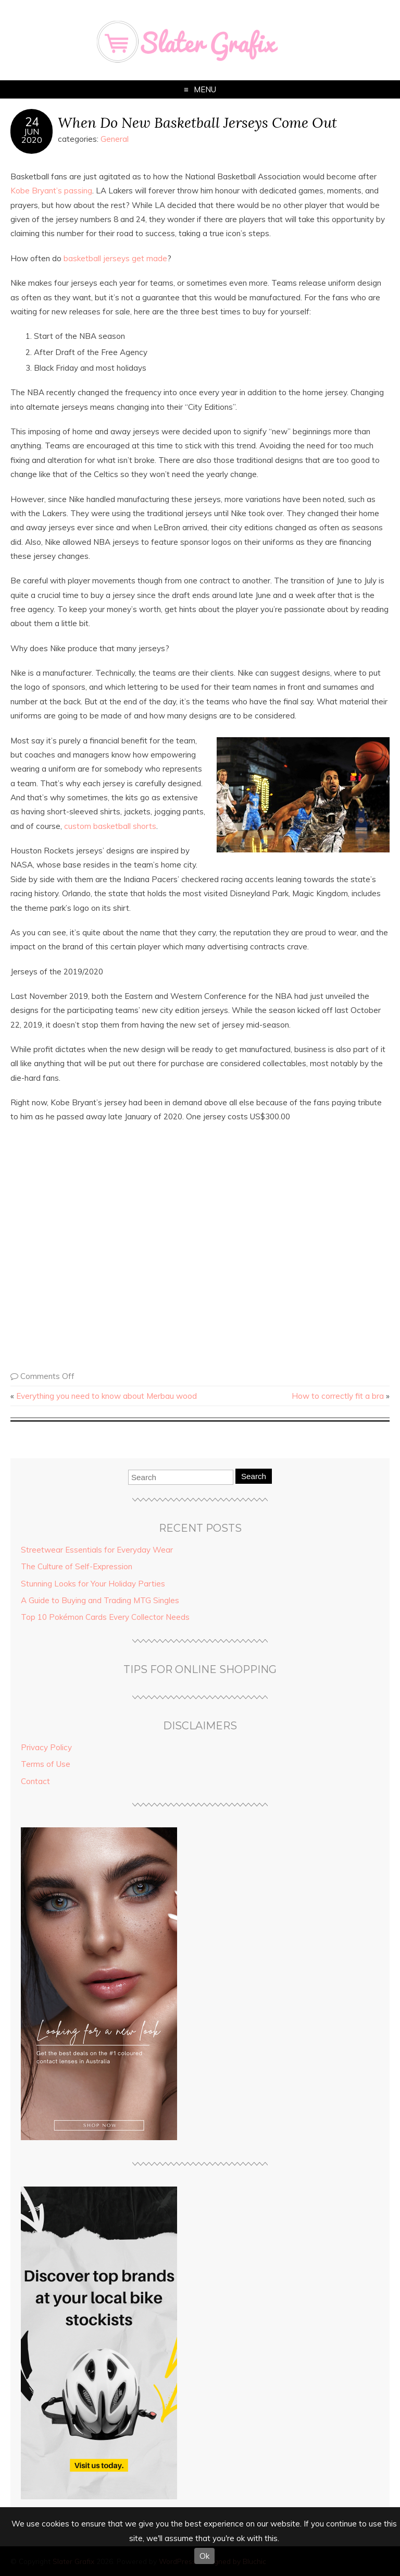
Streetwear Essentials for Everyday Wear (97, 1550)
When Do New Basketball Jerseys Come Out (197, 122)
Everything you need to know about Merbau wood (106, 1396)
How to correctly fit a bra (338, 1396)
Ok (204, 2556)
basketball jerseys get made (115, 258)
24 (32, 122)
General (115, 139)
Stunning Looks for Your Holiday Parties (93, 1584)
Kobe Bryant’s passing (51, 191)
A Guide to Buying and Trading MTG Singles (100, 1600)
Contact (35, 1781)
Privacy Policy (46, 1747)
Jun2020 (31, 135)
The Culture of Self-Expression (76, 1566)
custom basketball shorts (110, 826)
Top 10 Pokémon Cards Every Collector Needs (105, 1617)
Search (253, 1476)
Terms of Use (45, 1764)
